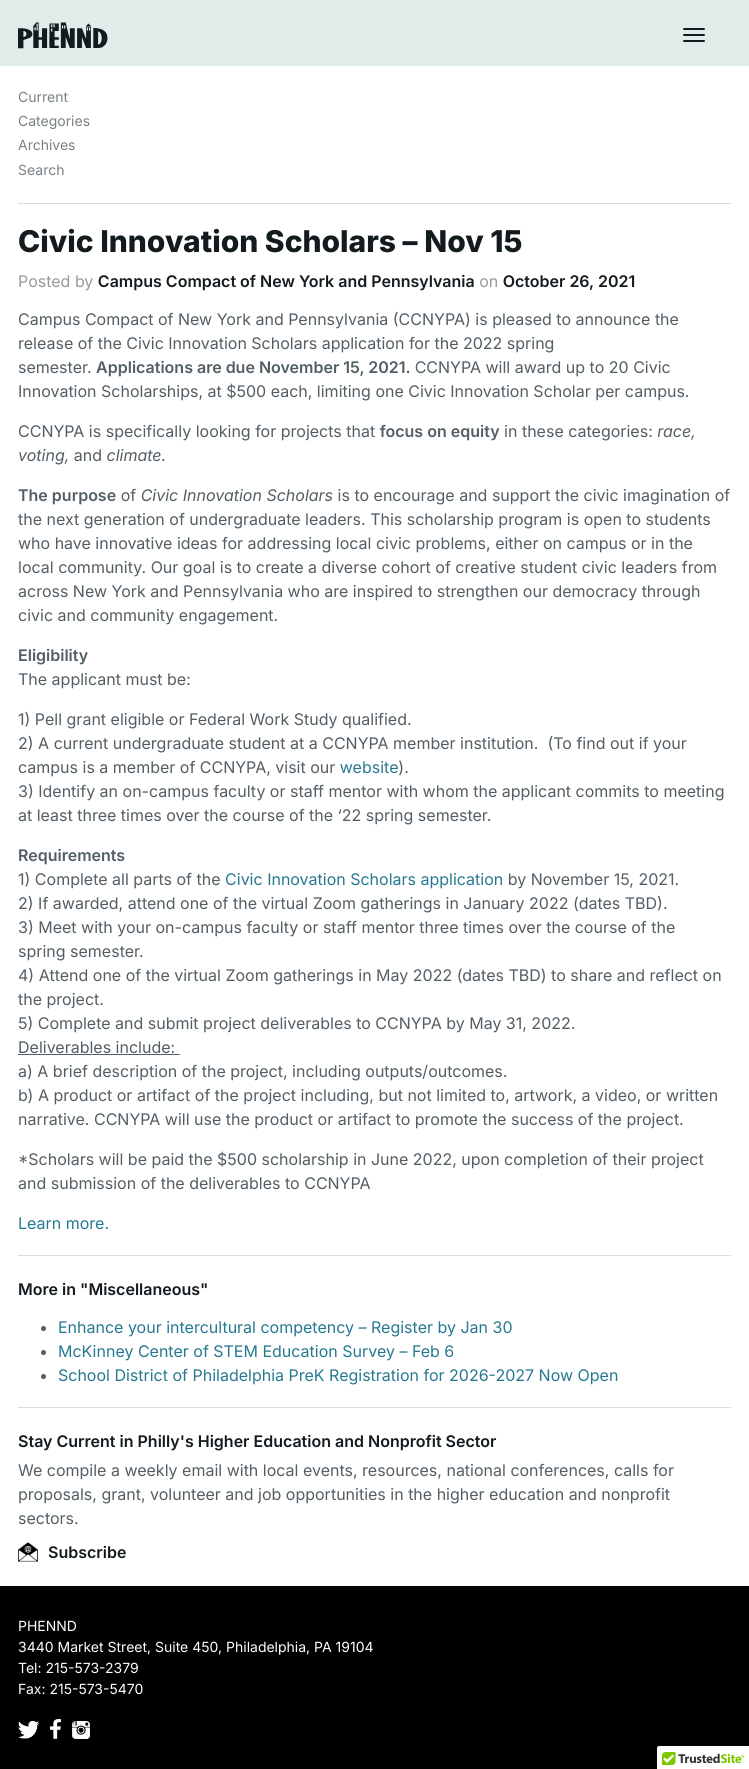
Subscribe (72, 1552)
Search (41, 170)
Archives (47, 145)
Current (43, 97)
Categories (54, 121)
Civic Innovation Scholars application (364, 879)
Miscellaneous (144, 1289)
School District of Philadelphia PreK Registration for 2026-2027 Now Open (338, 1375)
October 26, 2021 (569, 281)
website (369, 767)
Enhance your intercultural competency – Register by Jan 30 (285, 1327)
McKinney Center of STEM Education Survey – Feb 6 (256, 1351)
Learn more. (63, 1223)
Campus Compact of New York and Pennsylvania (286, 281)
